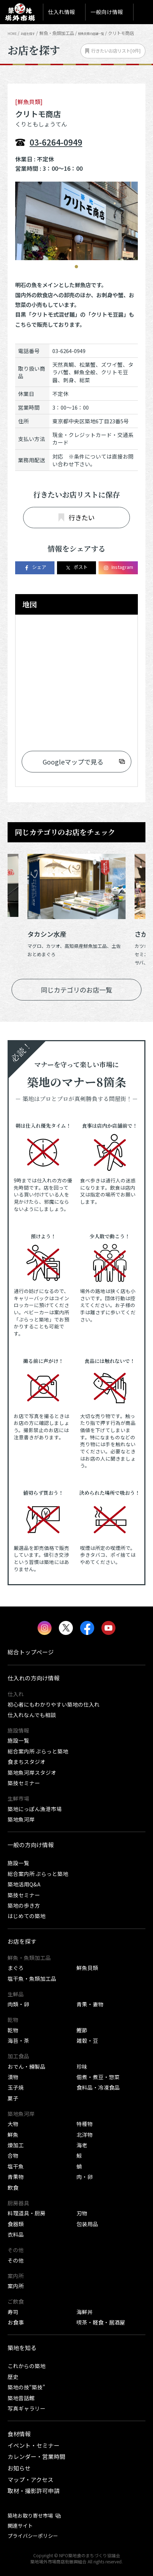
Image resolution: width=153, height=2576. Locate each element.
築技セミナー (24, 1783)
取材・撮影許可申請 (34, 2491)
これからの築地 (26, 2366)
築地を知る (22, 2348)
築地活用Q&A (24, 1884)
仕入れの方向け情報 (34, 1678)
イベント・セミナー (34, 2445)
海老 (81, 2145)
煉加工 (16, 2145)
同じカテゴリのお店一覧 (76, 989)
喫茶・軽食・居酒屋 (100, 2322)
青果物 (16, 2176)
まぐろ (16, 1967)
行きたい (76, 517)
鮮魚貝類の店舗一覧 (107, 33)
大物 (13, 2123)
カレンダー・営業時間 (36, 2456)
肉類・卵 (18, 2004)
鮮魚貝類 (87, 1967)
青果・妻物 (90, 2004)
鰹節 (81, 2030)
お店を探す (34, 33)
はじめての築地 (26, 1916)
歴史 (13, 2376)
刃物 (81, 2213)
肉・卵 (84, 2176)
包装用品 (87, 2224)
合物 (13, 2155)
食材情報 (19, 2434)
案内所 (16, 2286)
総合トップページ (31, 1652)
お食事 (16, 2322)
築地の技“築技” (26, 2387)
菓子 (13, 2098)
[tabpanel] (76, 221)
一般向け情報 (107, 11)
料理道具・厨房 (26, 2213)
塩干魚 (16, 2166)
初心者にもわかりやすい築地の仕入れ (54, 1704)
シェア (35, 567)
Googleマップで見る (73, 761)
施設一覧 (18, 1740)
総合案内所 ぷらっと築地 (38, 1751)
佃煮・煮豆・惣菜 (98, 2077)
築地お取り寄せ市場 (30, 2515)
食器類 (16, 2224)
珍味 (81, 2066)
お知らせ (19, 2468)
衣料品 (16, 2234)
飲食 (13, 2187)
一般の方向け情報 (31, 1845)
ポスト (76, 567)
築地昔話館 (21, 2398)
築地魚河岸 (21, 1819)
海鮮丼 (84, 2312)
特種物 (84, 2123)
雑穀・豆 (87, 2040)
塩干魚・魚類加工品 (32, 1978)
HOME (14, 33)
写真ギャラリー (26, 2408)
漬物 (13, 2077)
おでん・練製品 (26, 2066)
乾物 (13, 2030)
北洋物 (84, 2134)
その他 (16, 2260)
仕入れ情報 (61, 11)
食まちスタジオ (26, 1761)
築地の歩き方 (24, 1905)
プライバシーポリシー (33, 2535)
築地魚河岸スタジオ (32, 1772)
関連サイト (20, 2525)
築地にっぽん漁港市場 (35, 1809)
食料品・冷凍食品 (98, 2087)
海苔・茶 (18, 2040)
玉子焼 (16, 2087)
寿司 (13, 2312)
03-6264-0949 (56, 142)
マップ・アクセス (30, 2479)
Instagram (118, 567)
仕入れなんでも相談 (32, 1715)
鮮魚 (13, 2134)
